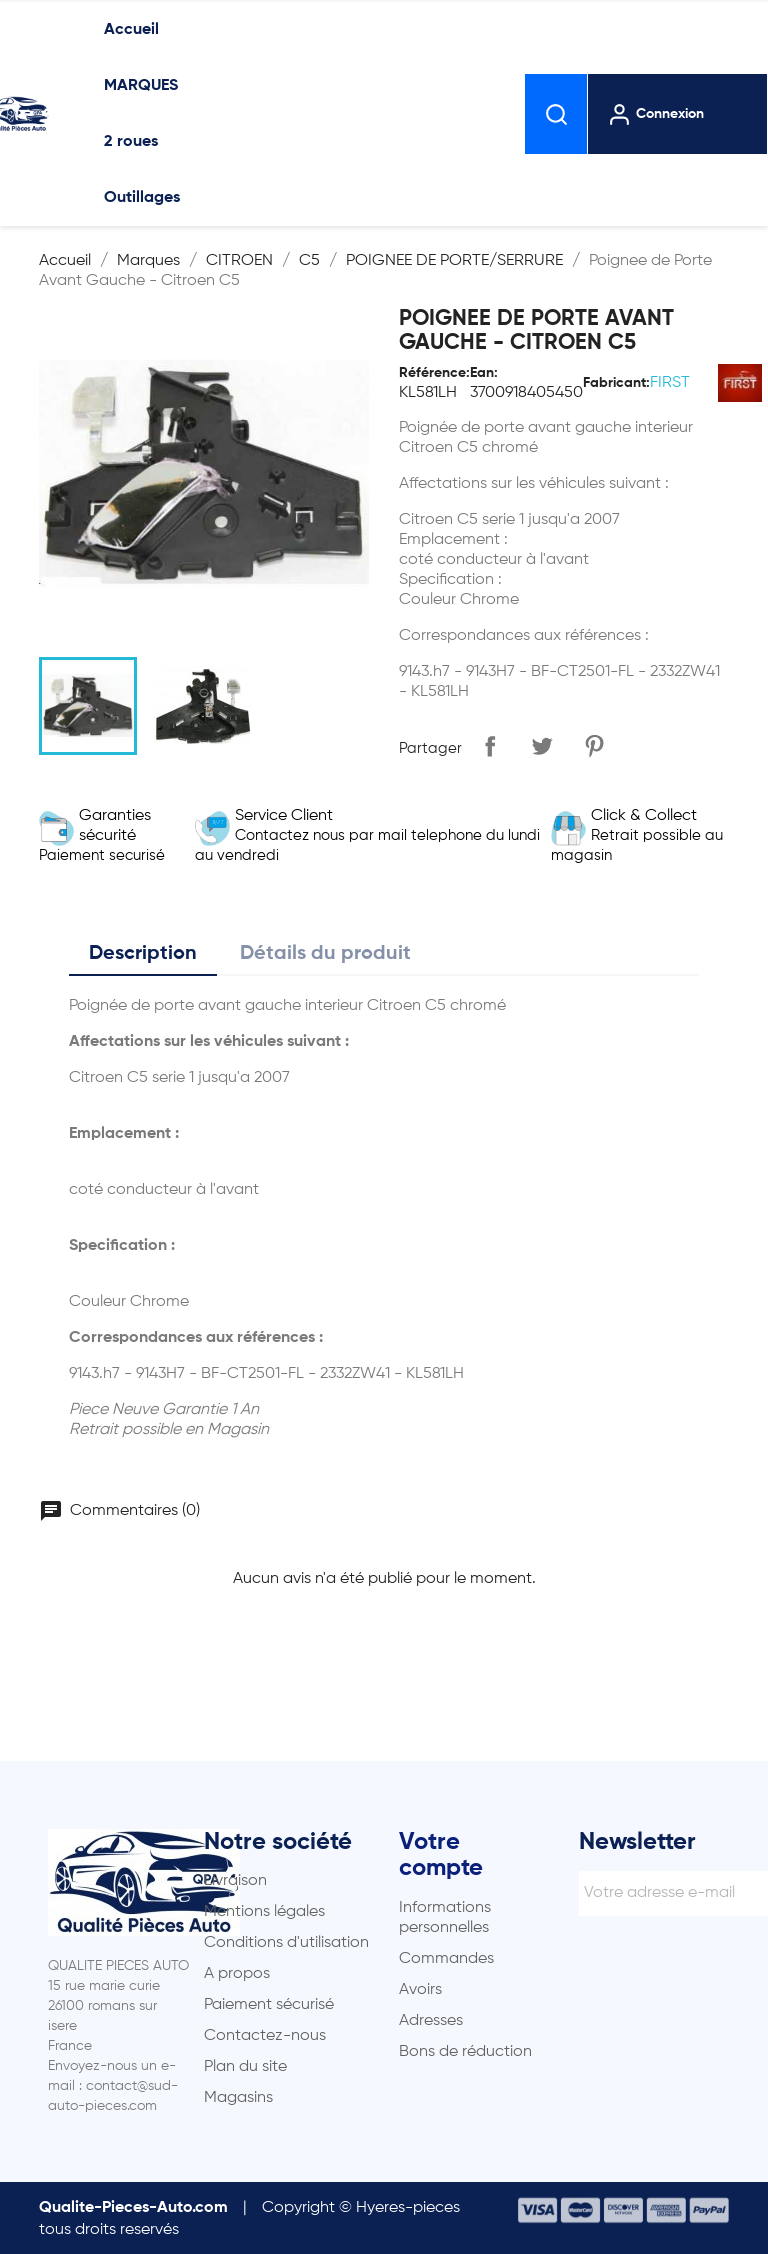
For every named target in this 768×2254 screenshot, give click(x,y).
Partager (490, 746)
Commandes (446, 1959)
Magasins (238, 2098)
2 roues (131, 142)
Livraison (235, 1881)
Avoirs (420, 1990)
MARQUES (141, 86)
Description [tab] (143, 954)
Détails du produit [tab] (325, 954)
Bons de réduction (465, 2052)
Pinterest (594, 746)
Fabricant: (616, 383)
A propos (237, 1974)
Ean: (484, 373)
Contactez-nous (265, 2036)
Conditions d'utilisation (286, 1943)
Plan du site (245, 2067)
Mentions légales (264, 1912)
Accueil (131, 30)
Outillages (142, 198)
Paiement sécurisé (269, 2005)
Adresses (431, 2021)
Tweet (542, 746)
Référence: (434, 373)
